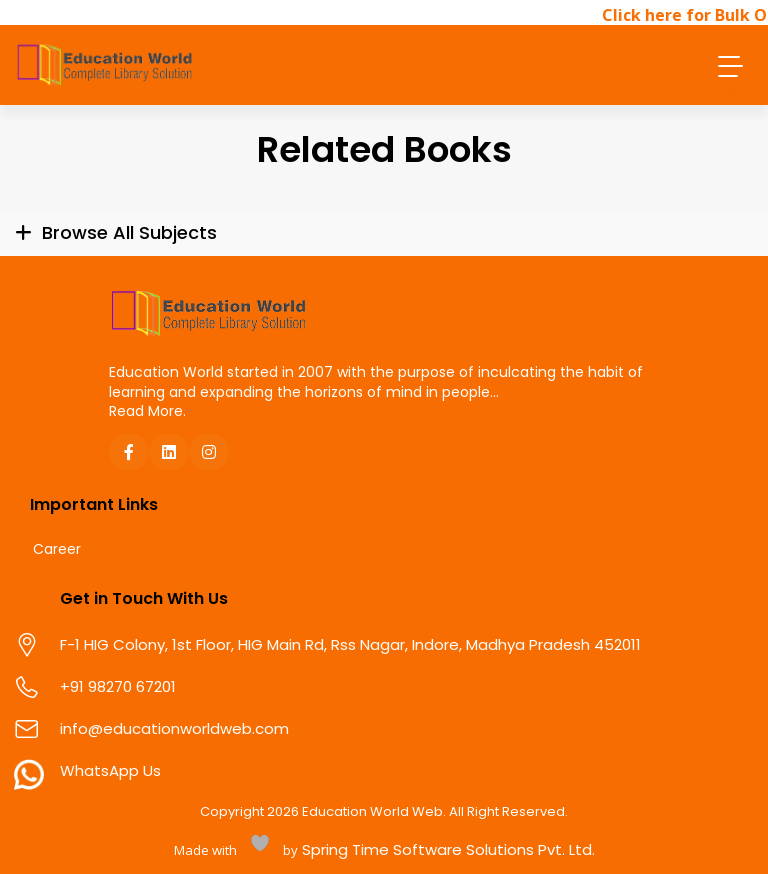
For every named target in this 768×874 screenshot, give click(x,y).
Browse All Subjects (129, 232)
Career (57, 549)
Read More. (147, 411)
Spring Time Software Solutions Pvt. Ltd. (446, 849)
